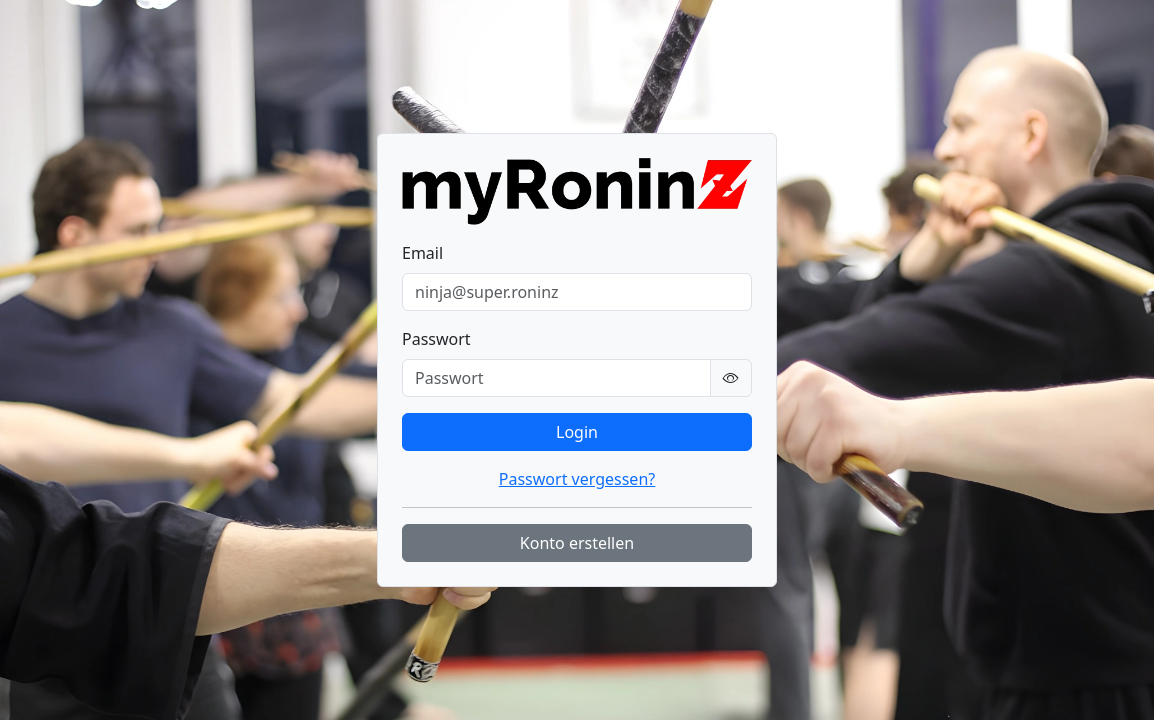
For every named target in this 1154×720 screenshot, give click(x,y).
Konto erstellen (577, 543)
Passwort (436, 339)
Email (422, 253)
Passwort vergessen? (577, 479)
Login (577, 432)
